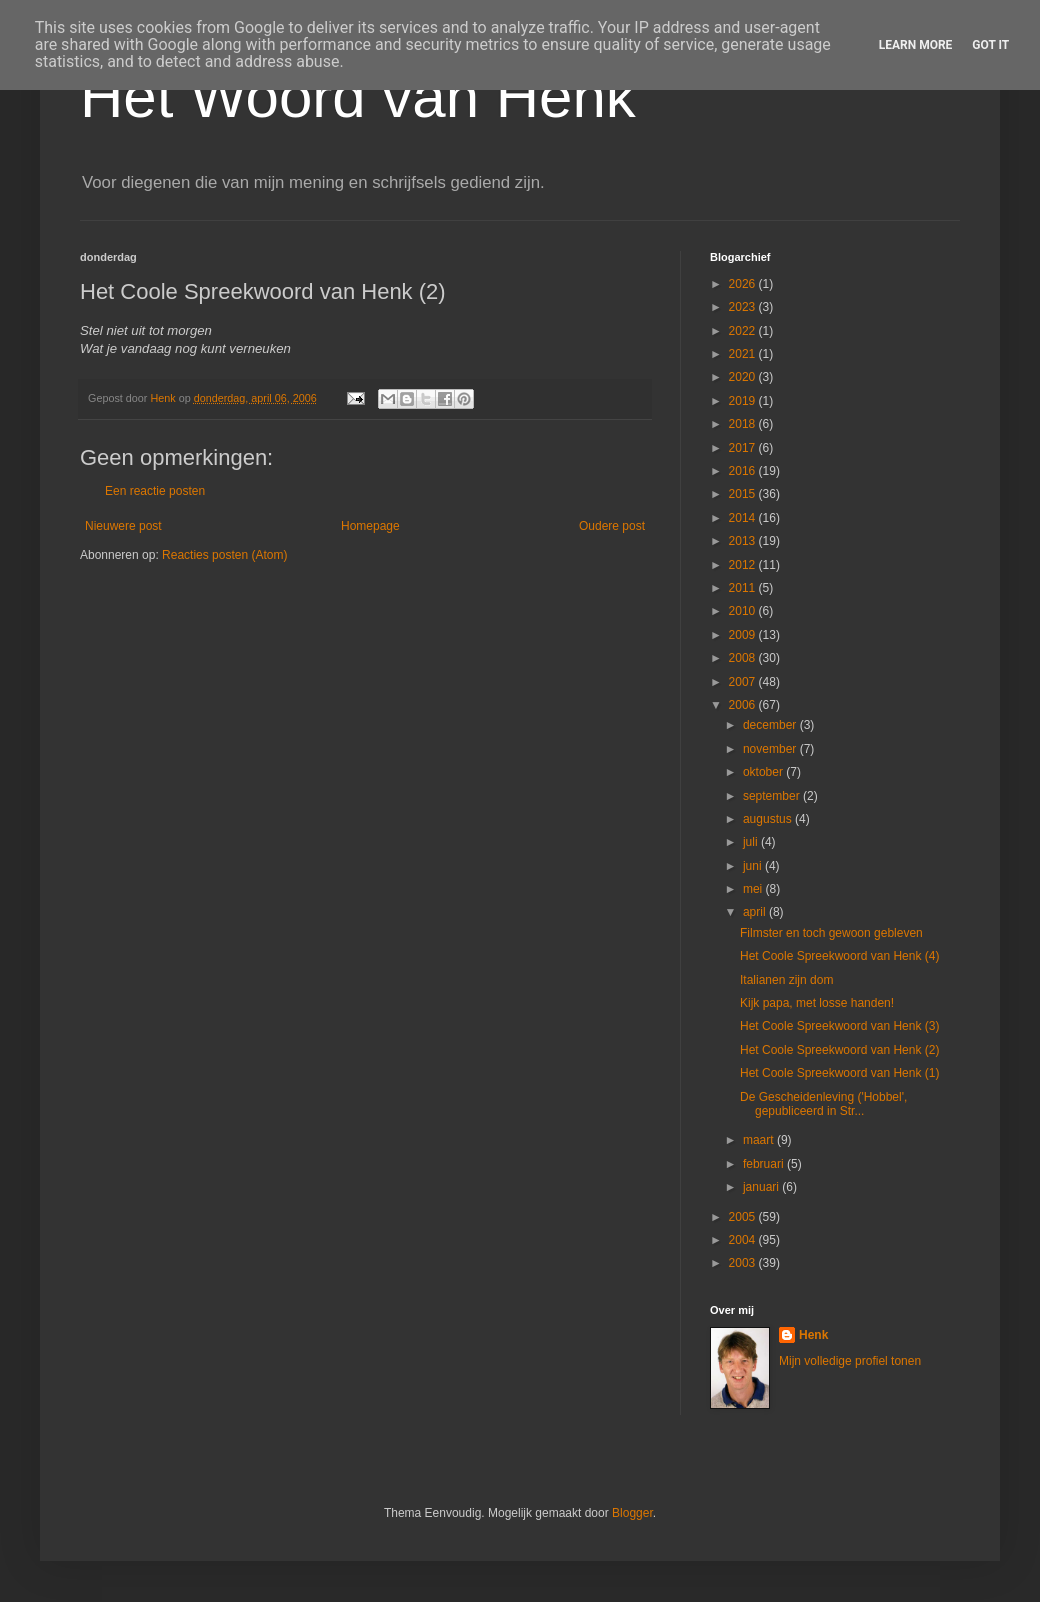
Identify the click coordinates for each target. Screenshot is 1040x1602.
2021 (744, 354)
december (771, 725)
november (771, 749)
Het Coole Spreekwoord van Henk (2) (839, 1050)
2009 (744, 635)
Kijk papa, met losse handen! (817, 1003)
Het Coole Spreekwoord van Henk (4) (839, 956)
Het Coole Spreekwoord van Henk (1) (839, 1073)
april (756, 912)
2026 (744, 284)
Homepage (370, 526)
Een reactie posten (155, 491)
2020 (744, 377)
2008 (744, 658)
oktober (764, 772)
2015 (744, 494)
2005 (744, 1217)
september (773, 796)
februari (765, 1164)
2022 (744, 331)
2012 (744, 565)
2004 (744, 1240)
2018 (744, 424)
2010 (744, 611)
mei (754, 889)
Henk (813, 1335)
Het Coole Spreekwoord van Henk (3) (839, 1026)
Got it (990, 45)
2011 (744, 588)
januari (762, 1187)
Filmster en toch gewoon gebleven (831, 933)
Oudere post (612, 526)
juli (752, 842)
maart (760, 1140)
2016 (744, 471)
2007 (744, 682)
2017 (744, 448)
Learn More (916, 45)
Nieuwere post (123, 526)
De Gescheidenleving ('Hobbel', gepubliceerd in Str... (823, 1104)
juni (754, 866)
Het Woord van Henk (358, 96)
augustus (769, 819)
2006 (744, 705)
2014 (744, 518)
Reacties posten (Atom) (224, 555)
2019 (744, 401)
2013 (744, 541)
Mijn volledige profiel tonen (850, 1361)
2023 (744, 307)
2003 (744, 1263)
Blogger (632, 1513)
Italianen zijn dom (786, 980)
